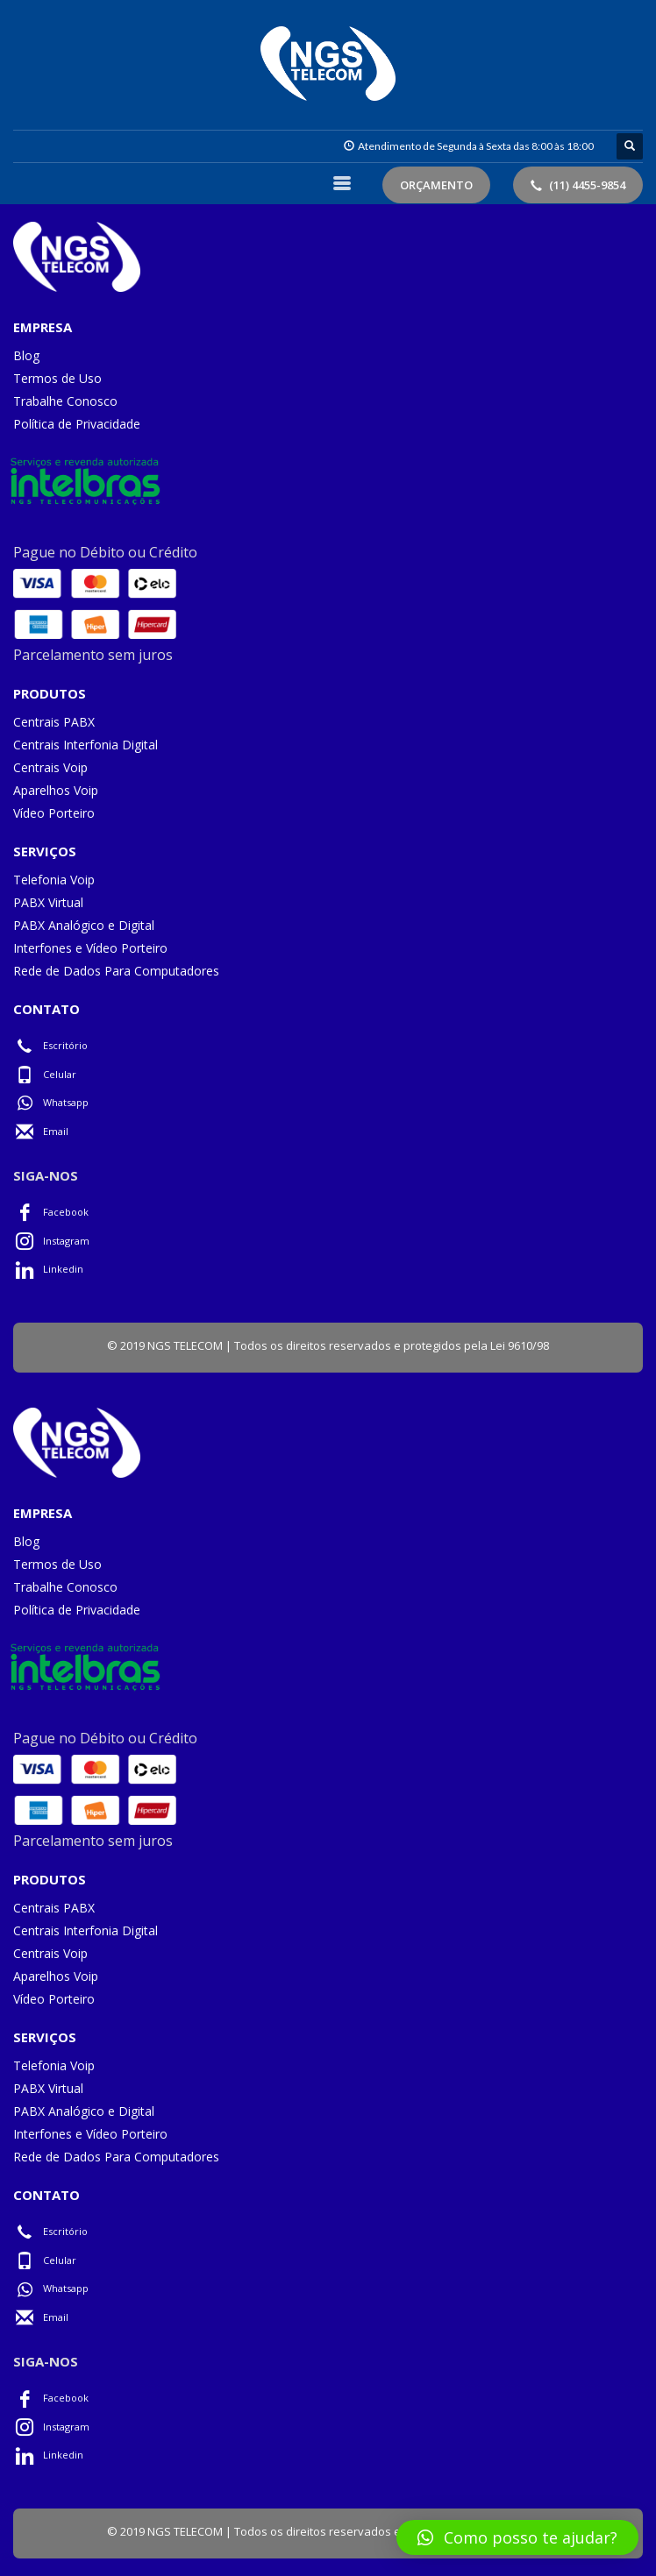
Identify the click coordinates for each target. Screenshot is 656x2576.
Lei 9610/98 (519, 1345)
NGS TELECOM (185, 1345)
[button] (517, 2537)
